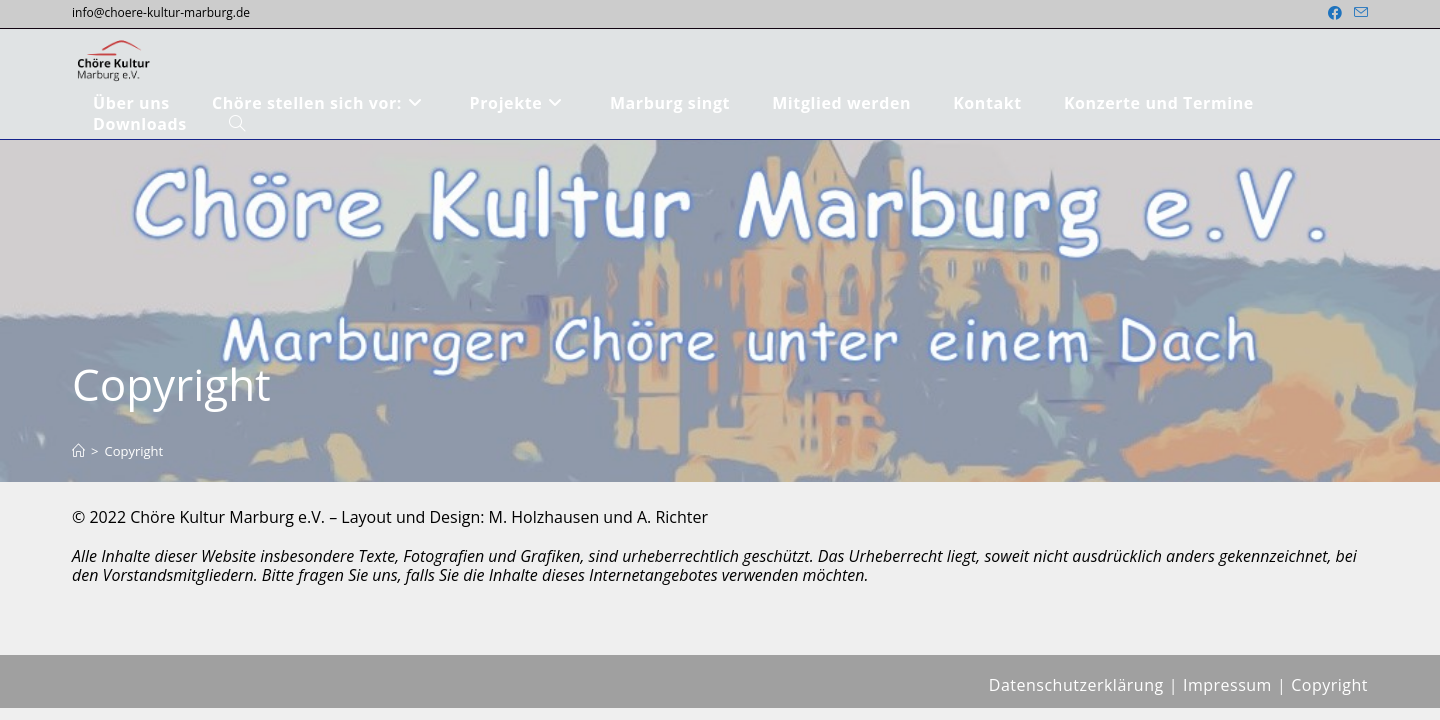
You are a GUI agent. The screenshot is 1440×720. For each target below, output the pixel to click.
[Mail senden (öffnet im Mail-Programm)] (1358, 13)
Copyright (133, 451)
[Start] (78, 451)
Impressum (1227, 697)
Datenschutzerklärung (1076, 697)
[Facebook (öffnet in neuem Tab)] (1335, 13)
